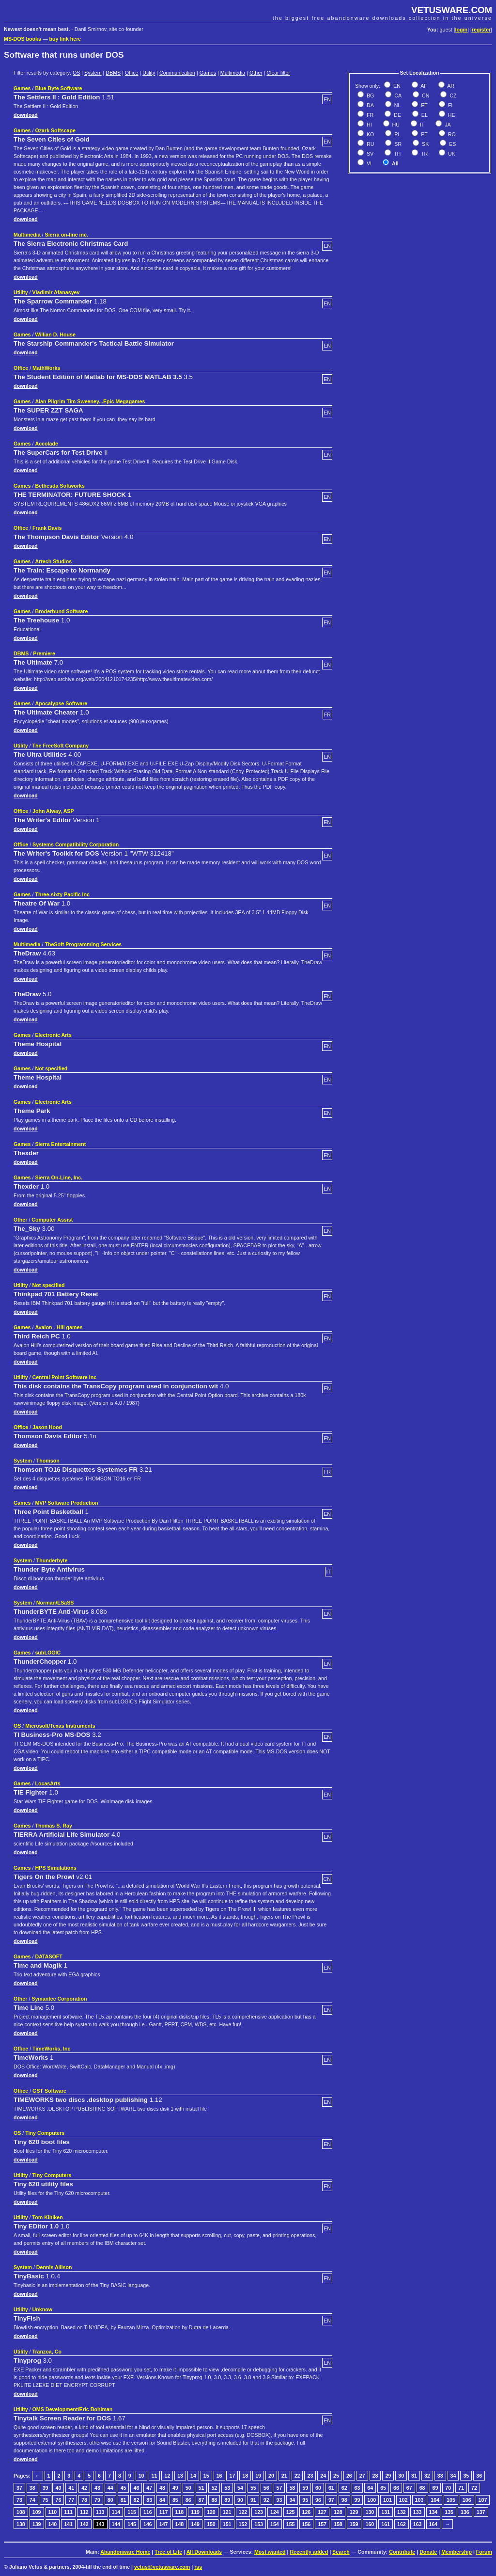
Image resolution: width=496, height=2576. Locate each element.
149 (195, 2524)
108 (20, 2512)
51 (201, 2488)
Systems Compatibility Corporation (75, 844)
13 (180, 2476)
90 (240, 2500)
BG (369, 95)
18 (245, 2476)
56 (266, 2488)
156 (306, 2524)
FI (449, 105)
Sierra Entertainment (60, 1144)
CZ (452, 95)
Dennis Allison (54, 2267)
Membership (456, 2552)
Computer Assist (52, 1220)
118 (179, 2512)
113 (100, 2512)
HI (368, 124)
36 (479, 2476)
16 (219, 2476)
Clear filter (278, 73)
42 (84, 2488)
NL (397, 105)
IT (421, 124)
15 (206, 2476)
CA (397, 95)
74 (32, 2500)
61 (331, 2488)
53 (227, 2488)
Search (341, 2552)
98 (344, 2500)
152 (243, 2524)
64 (370, 2488)
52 (214, 2488)
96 (318, 2500)
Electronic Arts (53, 1035)
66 (396, 2488)
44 (110, 2488)
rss (198, 2567)
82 (136, 2500)
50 (188, 2488)
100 (371, 2500)
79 (97, 2500)
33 (440, 2476)
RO (451, 134)
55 (253, 2488)
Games (208, 73)
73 (19, 2500)
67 (409, 2488)
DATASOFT (48, 1956)
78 (84, 2500)
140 (52, 2524)
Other (256, 73)
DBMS (113, 73)
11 (154, 2476)
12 (167, 2476)
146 (147, 2524)
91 (253, 2500)
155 (290, 2524)
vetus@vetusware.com (162, 2567)
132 (401, 2512)
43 (97, 2488)
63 (357, 2488)
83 (149, 2500)
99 (357, 2500)
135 (449, 2512)
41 (71, 2488)
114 (116, 2512)
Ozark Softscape (55, 130)
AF (423, 86)
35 (466, 2476)
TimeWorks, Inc (51, 2048)
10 (141, 2476)
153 (258, 2524)
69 (435, 2488)
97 (331, 2500)
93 (279, 2500)
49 (175, 2488)
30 (401, 2476)
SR (397, 144)
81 (123, 2500)
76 (58, 2500)
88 (214, 2500)
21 (284, 2476)
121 (227, 2512)
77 (71, 2500)
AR (450, 86)
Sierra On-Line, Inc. (58, 1177)
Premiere (44, 653)
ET (423, 105)
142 (84, 2524)
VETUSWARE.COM (451, 10)
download (26, 115)
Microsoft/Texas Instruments (60, 1726)
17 (232, 2476)
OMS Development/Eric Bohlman (72, 2409)
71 (461, 2488)
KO (369, 134)
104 (435, 2500)
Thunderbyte (52, 1560)
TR (423, 154)
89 (227, 2500)
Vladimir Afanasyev (56, 292)
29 (388, 2476)
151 (227, 2524)
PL (397, 134)
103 (419, 2500)
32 (427, 2476)
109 (36, 2512)
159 (354, 2524)
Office (132, 73)
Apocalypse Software (61, 703)
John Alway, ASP (53, 811)
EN (396, 86)
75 (45, 2500)
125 (290, 2512)
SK (424, 144)
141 (68, 2524)
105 (451, 2500)
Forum (484, 2552)
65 (383, 2488)
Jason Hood (47, 1427)
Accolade (46, 443)
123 (258, 2512)
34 (453, 2476)
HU (395, 124)
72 (474, 2488)
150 (211, 2524)
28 (375, 2476)
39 (45, 2488)
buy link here (65, 39)
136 (465, 2512)
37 (19, 2488)
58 (292, 2488)
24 (323, 2476)
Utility (148, 73)
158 (338, 2524)
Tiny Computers (44, 2133)
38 (32, 2488)
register (481, 29)
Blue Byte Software (58, 88)
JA (446, 124)
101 (387, 2500)
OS (76, 73)
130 (370, 2512)
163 (417, 2524)
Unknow (42, 2309)
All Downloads (204, 2552)
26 (349, 2476)
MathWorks (46, 368)
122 (243, 2512)
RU (369, 144)
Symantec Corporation (59, 1999)
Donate (428, 2552)
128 (338, 2512)
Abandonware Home (125, 2552)
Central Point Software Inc (64, 1377)
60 (318, 2488)
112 (84, 2512)
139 (36, 2524)
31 (414, 2476)
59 (305, 2488)
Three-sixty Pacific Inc (62, 894)
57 (279, 2488)
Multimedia (233, 73)
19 (258, 2476)
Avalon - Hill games (58, 1327)
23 (310, 2476)
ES (452, 144)
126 (306, 2512)
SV (369, 154)
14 (193, 2476)
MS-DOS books (22, 39)
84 (162, 2500)
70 (448, 2488)
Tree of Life (168, 2552)
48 (162, 2488)
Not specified (51, 1068)
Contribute (402, 2552)
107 (483, 2500)
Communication (177, 73)
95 (305, 2500)
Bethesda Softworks (59, 486)
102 (403, 2500)
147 (163, 2524)
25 (336, 2476)
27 (362, 2476)
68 (422, 2488)
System (93, 73)
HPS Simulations (55, 1868)
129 (354, 2512)
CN (424, 95)
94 (292, 2500)
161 (385, 2524)
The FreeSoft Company (60, 745)
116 (147, 2512)
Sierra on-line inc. (66, 235)
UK (451, 154)
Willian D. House (55, 334)
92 (266, 2500)
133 (417, 2512)
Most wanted (270, 2552)
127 (322, 2512)
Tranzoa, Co (47, 2351)
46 (136, 2488)
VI (368, 163)
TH (396, 154)
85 (175, 2500)
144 (116, 2524)
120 (211, 2512)
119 (195, 2512)
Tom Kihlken (47, 2217)
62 (344, 2488)
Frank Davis (47, 528)
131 (385, 2512)
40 (58, 2488)
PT (423, 134)
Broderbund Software (61, 611)
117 (163, 2512)
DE (396, 115)
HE (451, 115)
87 (201, 2500)
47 (149, 2488)
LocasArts (47, 1783)
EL (424, 115)
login (461, 29)
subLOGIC (48, 1652)
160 (370, 2524)
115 (131, 2512)
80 (110, 2500)
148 (179, 2524)
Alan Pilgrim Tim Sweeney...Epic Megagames (90, 401)
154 (274, 2524)
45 (123, 2488)
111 (68, 2512)
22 (297, 2476)
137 (481, 2512)
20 (271, 2476)
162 (401, 2524)
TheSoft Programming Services (83, 944)
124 (274, 2512)
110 (52, 2512)
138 (20, 2524)
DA (369, 105)
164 (433, 2524)
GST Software (49, 2091)
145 (131, 2524)
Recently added (309, 2552)
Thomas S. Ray (53, 1826)
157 (322, 2524)
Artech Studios (53, 561)
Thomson (48, 1460)
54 (240, 2488)
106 (467, 2500)
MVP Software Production (66, 1503)
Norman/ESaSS (55, 1603)
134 (433, 2512)
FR (369, 115)
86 (188, 2500)
